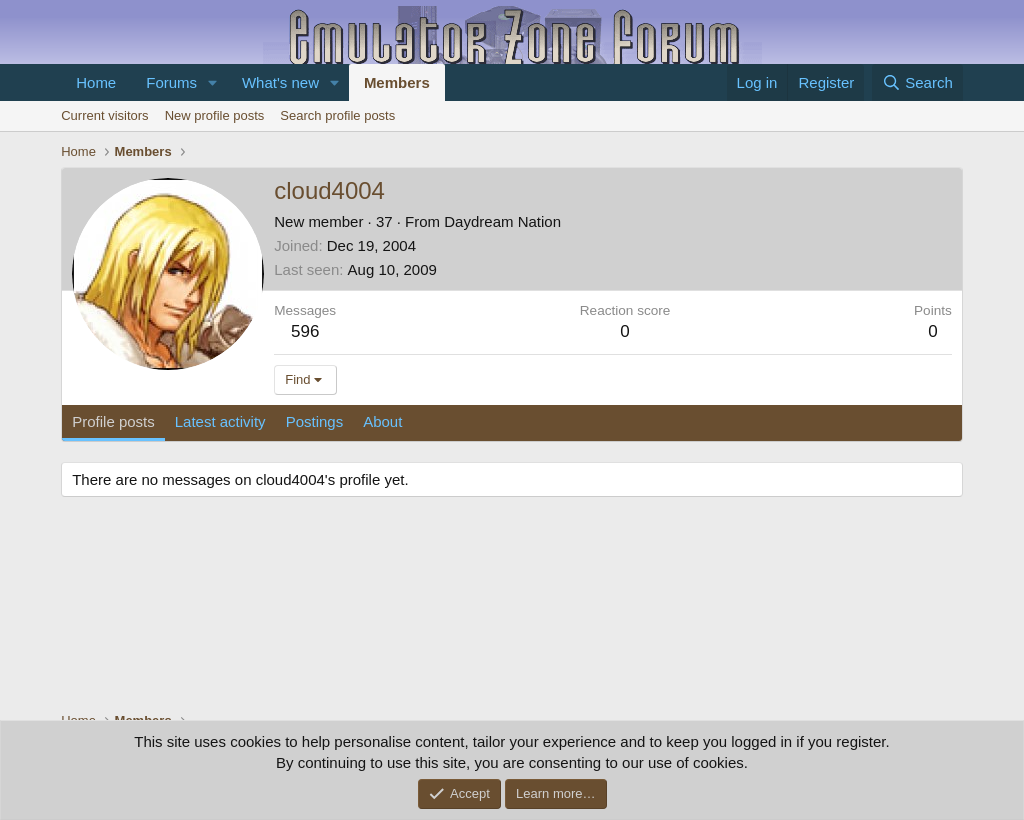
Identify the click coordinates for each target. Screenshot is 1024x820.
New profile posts (215, 115)
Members (397, 82)
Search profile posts (337, 115)
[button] (213, 82)
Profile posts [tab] (113, 421)
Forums (171, 82)
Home (96, 82)
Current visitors (104, 115)
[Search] (917, 82)
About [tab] (382, 421)
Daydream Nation (502, 221)
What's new (280, 82)
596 (305, 331)
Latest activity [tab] (220, 421)
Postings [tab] (315, 421)
